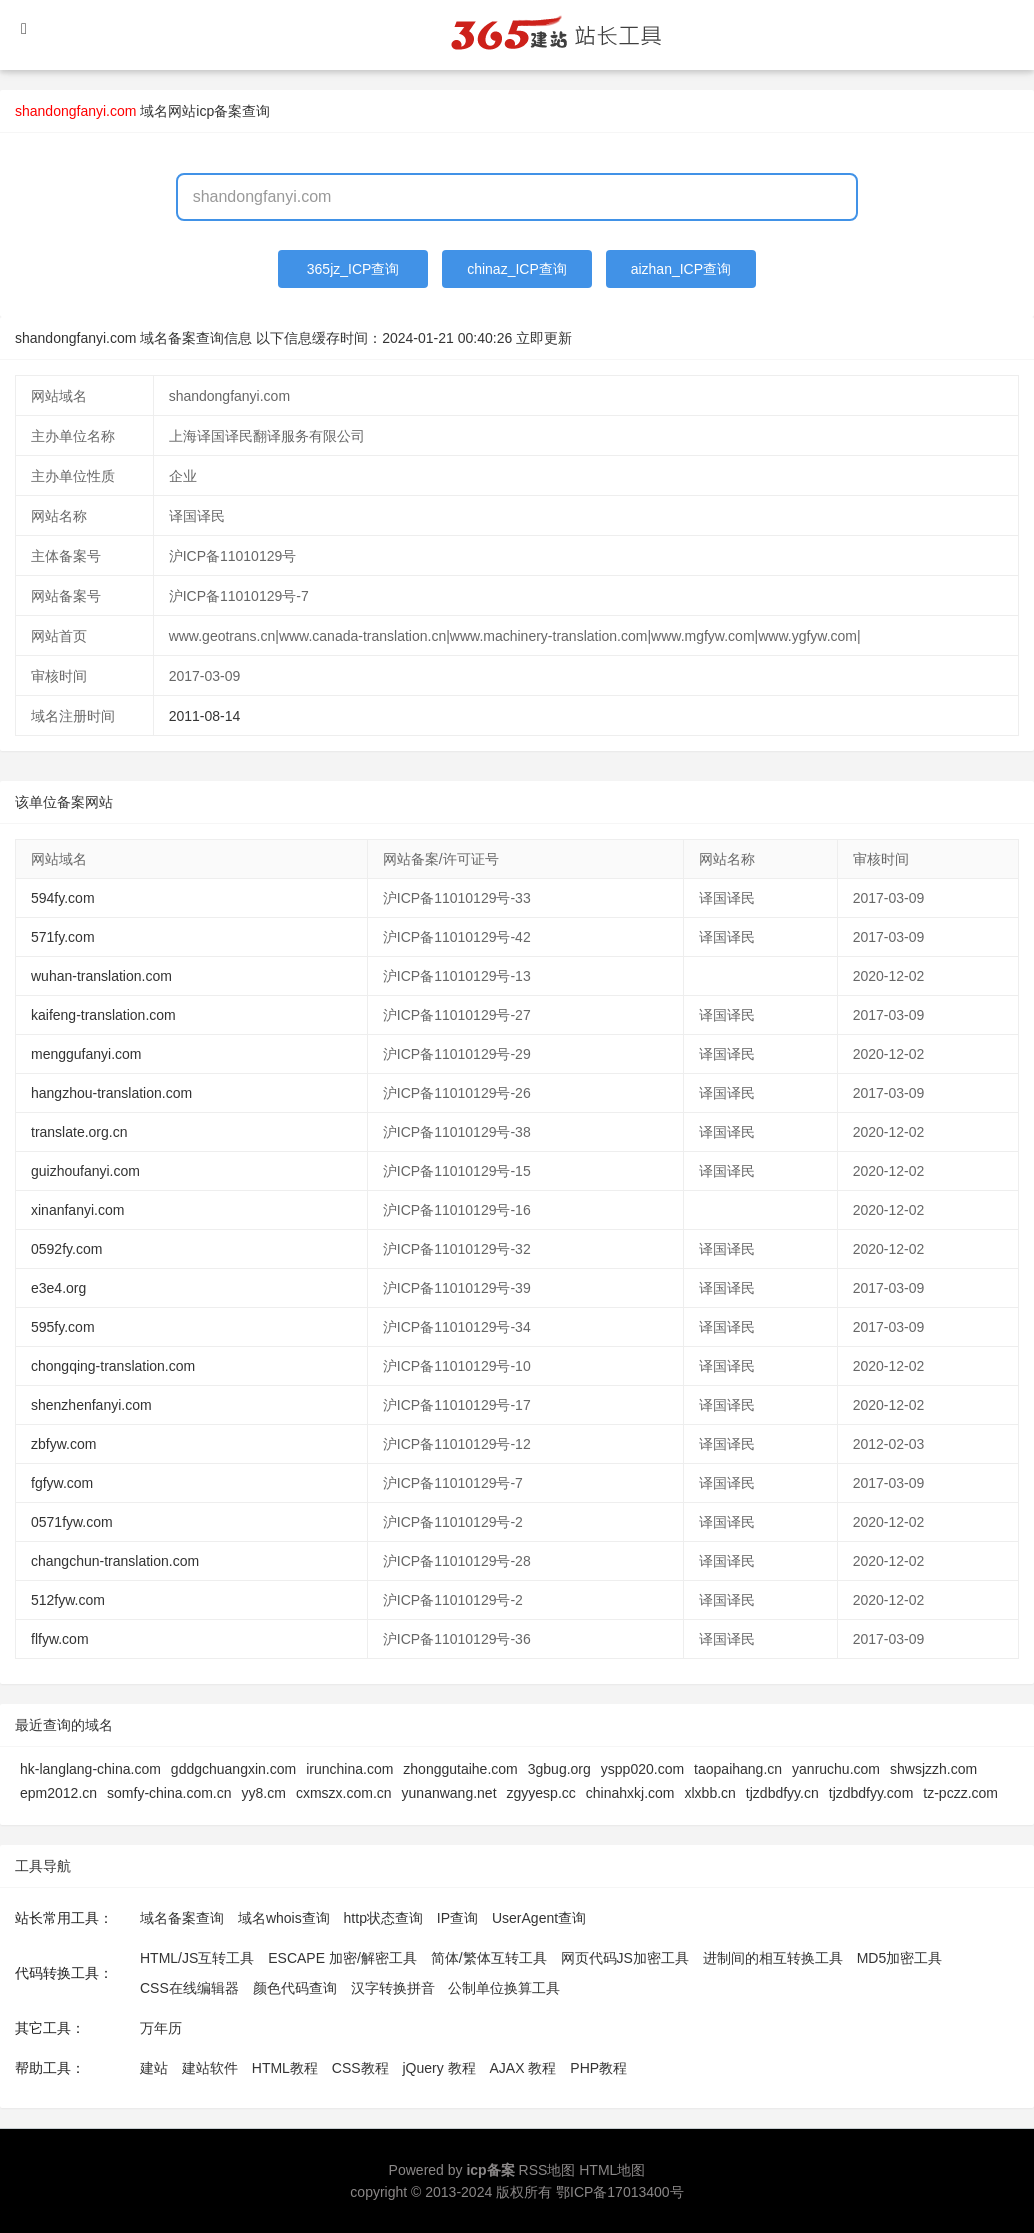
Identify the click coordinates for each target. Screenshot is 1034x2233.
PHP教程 (598, 2068)
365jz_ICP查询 (353, 269)
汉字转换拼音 (393, 1988)
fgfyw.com (62, 1483)
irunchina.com (349, 1769)
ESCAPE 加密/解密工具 (342, 1958)
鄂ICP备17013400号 (620, 2192)
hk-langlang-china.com (90, 1769)
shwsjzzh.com (933, 1769)
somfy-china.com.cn (169, 1793)
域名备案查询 (182, 1918)
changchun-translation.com (115, 1561)
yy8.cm (264, 1793)
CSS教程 (360, 2068)
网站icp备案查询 (219, 111)
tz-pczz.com (960, 1793)
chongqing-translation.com (113, 1366)
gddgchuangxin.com (233, 1769)
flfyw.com (60, 1639)
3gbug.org (559, 1769)
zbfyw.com (63, 1444)
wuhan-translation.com (101, 976)
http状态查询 (383, 1918)
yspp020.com (642, 1769)
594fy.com (63, 898)
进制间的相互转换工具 (773, 1958)
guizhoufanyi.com (85, 1171)
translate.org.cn (79, 1132)
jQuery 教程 (438, 2068)
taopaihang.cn (738, 1769)
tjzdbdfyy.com (871, 1793)
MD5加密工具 (900, 1958)
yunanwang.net (449, 1793)
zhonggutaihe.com (460, 1769)
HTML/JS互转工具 (197, 1958)
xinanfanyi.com (77, 1210)
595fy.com (63, 1327)
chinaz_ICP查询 (517, 269)
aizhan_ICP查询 (681, 269)
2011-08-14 (205, 716)
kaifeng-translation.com (103, 1015)
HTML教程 (285, 2068)
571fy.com (63, 937)
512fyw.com (68, 1600)
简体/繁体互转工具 (489, 1958)
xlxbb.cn (710, 1793)
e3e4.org (58, 1288)
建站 (154, 2068)
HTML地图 (612, 2170)
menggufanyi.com (86, 1054)
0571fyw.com (72, 1522)
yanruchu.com (836, 1769)
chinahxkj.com (630, 1793)
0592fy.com (66, 1249)
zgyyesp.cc (541, 1793)
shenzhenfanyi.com (91, 1405)
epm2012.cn (58, 1793)
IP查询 (457, 1918)
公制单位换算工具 (504, 1988)
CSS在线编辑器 (189, 1988)
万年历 (161, 2028)
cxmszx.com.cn (344, 1793)
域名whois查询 (284, 1918)
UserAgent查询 (539, 1918)
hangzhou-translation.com (111, 1093)
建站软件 (210, 2068)
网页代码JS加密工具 (625, 1958)
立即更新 (544, 338)
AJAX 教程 (523, 2068)
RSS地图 (547, 2170)
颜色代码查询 (295, 1988)
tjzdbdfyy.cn (782, 1793)
